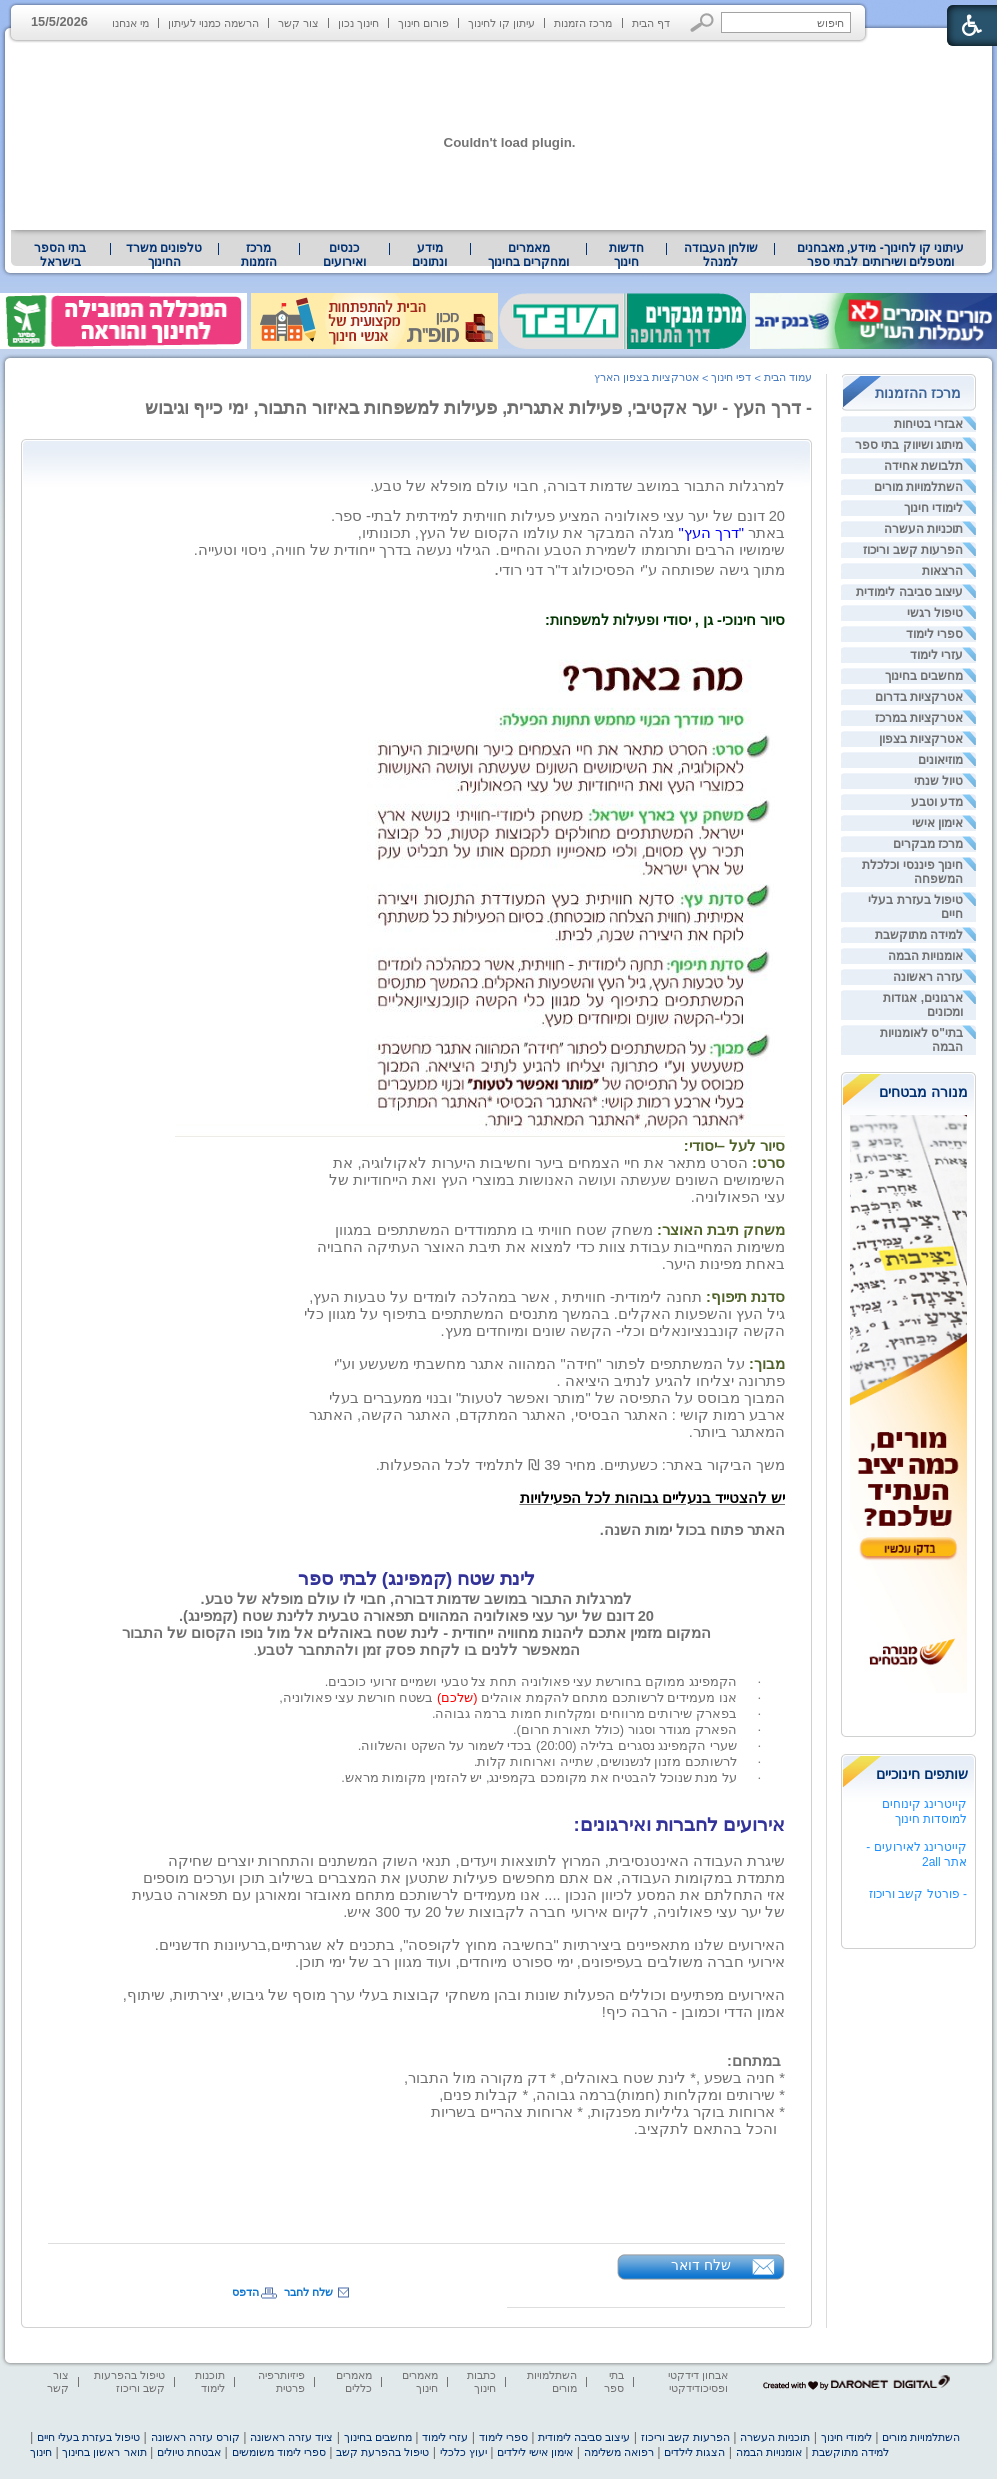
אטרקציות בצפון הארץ (646, 377)
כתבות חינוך (481, 2381)
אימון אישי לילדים (535, 2452)
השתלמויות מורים (918, 487)
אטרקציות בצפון (921, 739)
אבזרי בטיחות (928, 424)
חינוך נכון (358, 23)
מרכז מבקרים (928, 844)
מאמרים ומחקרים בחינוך (528, 255)
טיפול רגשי (935, 613)
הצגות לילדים (694, 2452)
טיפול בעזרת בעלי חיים (88, 2437)
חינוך (41, 2452)
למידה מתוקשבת (919, 935)
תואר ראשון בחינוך (104, 2452)
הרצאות (942, 571)
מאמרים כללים (354, 2381)
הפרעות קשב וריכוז (913, 550)
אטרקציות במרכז (919, 718)
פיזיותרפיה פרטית (281, 2381)
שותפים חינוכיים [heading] (922, 1774)
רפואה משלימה (619, 2452)
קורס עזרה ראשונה (195, 2437)
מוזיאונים (940, 760)
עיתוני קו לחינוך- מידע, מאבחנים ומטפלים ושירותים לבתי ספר (881, 255)
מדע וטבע (937, 802)
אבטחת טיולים (189, 2452)
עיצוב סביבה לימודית (909, 592)
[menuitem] (880, 255)
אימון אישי (937, 823)
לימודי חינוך (933, 508)
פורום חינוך (423, 23)
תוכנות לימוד (210, 2381)
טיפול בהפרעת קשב (382, 2452)
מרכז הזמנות (583, 23)
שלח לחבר (308, 2292)
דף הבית (651, 23)
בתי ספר (614, 2381)
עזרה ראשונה (928, 977)
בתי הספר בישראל (60, 255)
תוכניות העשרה (923, 529)
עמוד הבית (788, 377)
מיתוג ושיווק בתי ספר (909, 445)
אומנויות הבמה (925, 956)
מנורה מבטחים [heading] (923, 1092)
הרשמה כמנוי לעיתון (213, 23)
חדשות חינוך (626, 255)
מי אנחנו (130, 23)
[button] (702, 22)
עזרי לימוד (936, 655)
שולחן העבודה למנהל (721, 255)
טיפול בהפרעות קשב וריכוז (129, 2381)
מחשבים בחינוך (924, 676)
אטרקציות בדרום (919, 697)
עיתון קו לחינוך (501, 23)
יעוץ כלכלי (463, 2452)
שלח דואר (701, 2265)
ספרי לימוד (934, 634)
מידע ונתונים (429, 255)
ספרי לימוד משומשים (279, 2452)
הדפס (245, 2292)
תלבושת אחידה (923, 466)
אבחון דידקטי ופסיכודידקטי (698, 2381)
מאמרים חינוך (420, 2381)
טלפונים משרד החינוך (164, 255)
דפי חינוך (731, 377)
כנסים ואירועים (344, 255)
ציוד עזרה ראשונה (291, 2437)
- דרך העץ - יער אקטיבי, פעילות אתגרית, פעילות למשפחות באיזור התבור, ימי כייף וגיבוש (479, 408)
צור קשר (298, 23)
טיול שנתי (938, 781)
